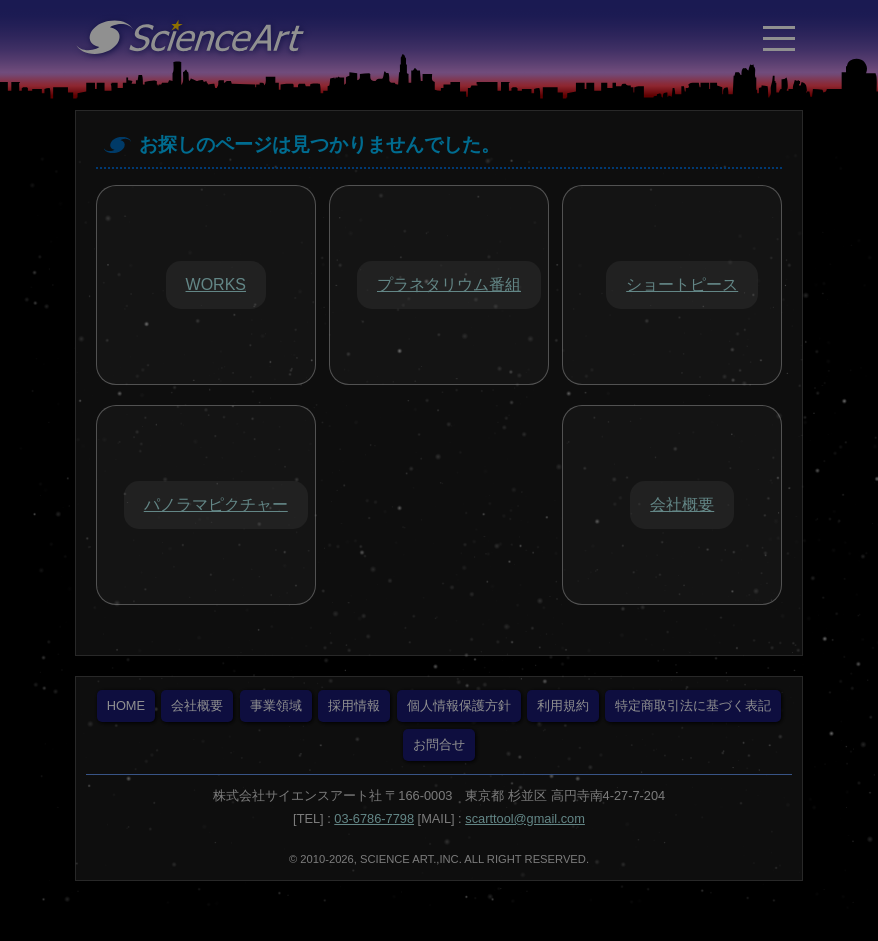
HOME (126, 705)
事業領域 (276, 705)
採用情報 (354, 705)
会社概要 (197, 705)
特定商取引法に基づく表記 (693, 705)
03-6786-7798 (374, 818)
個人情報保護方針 (459, 705)
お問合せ (439, 744)
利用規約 (563, 705)
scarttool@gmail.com (525, 818)
